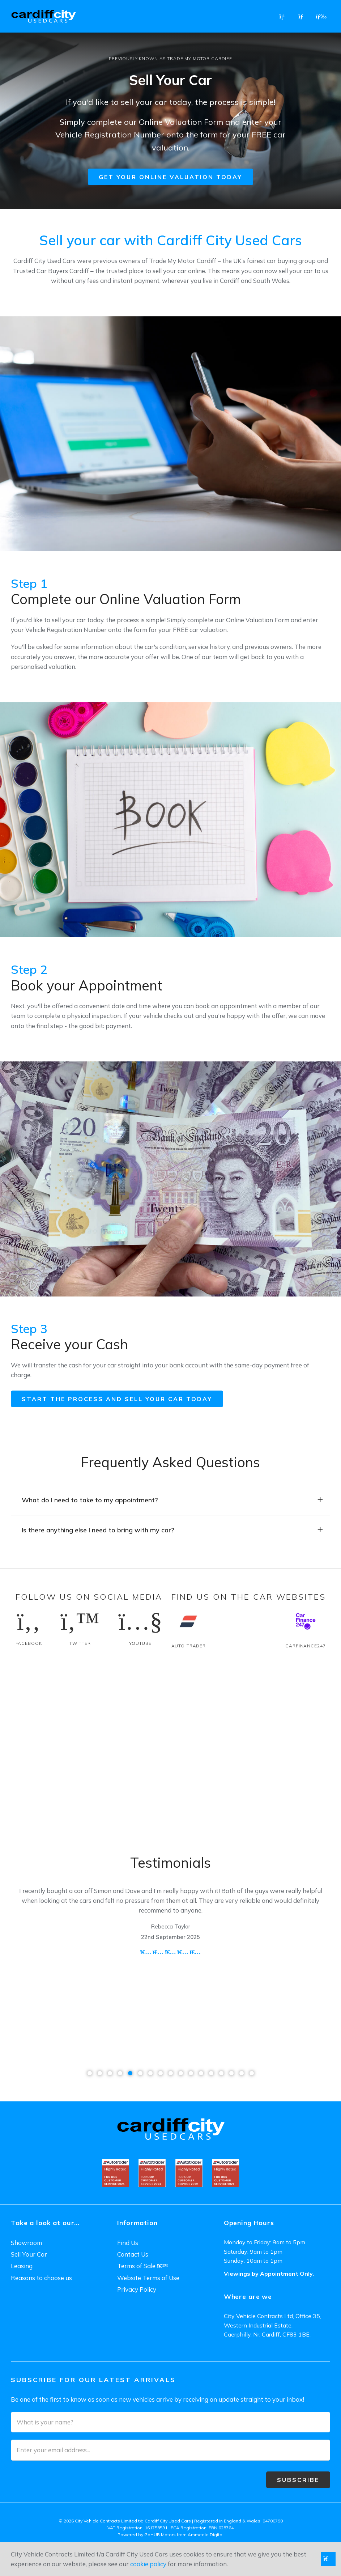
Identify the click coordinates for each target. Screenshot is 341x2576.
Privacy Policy (136, 2289)
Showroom (26, 2242)
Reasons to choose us (41, 2278)
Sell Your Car (29, 2254)
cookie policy (148, 2564)
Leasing (22, 2266)
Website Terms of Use (148, 2278)
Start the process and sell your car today (117, 1398)
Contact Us (132, 2254)
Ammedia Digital (205, 2534)
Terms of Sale (142, 2266)
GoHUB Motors (160, 2534)
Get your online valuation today (170, 177)
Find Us (127, 2242)
